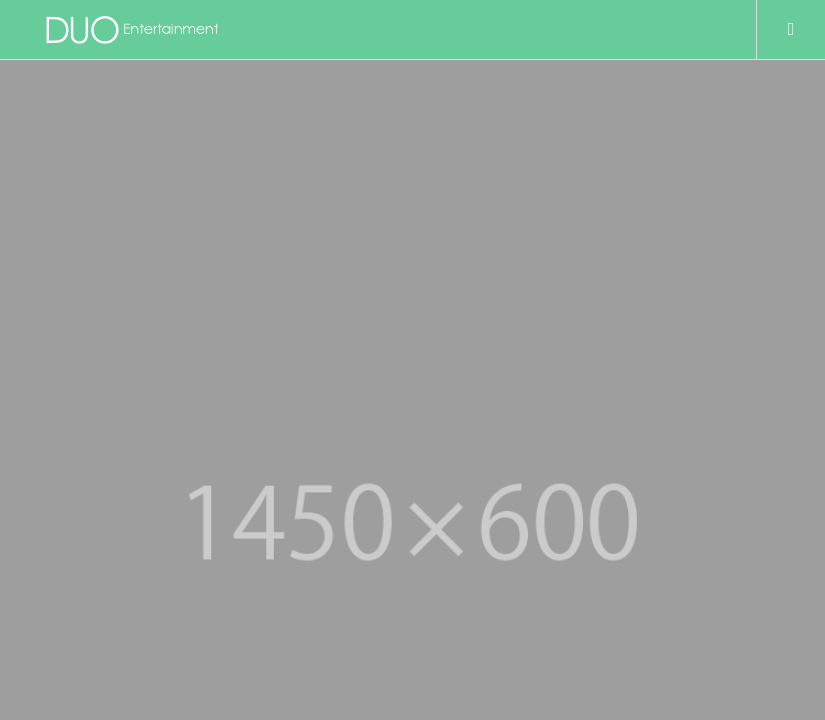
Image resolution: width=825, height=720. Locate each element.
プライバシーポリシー (106, 493)
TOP (58, 430)
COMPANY (76, 462)
